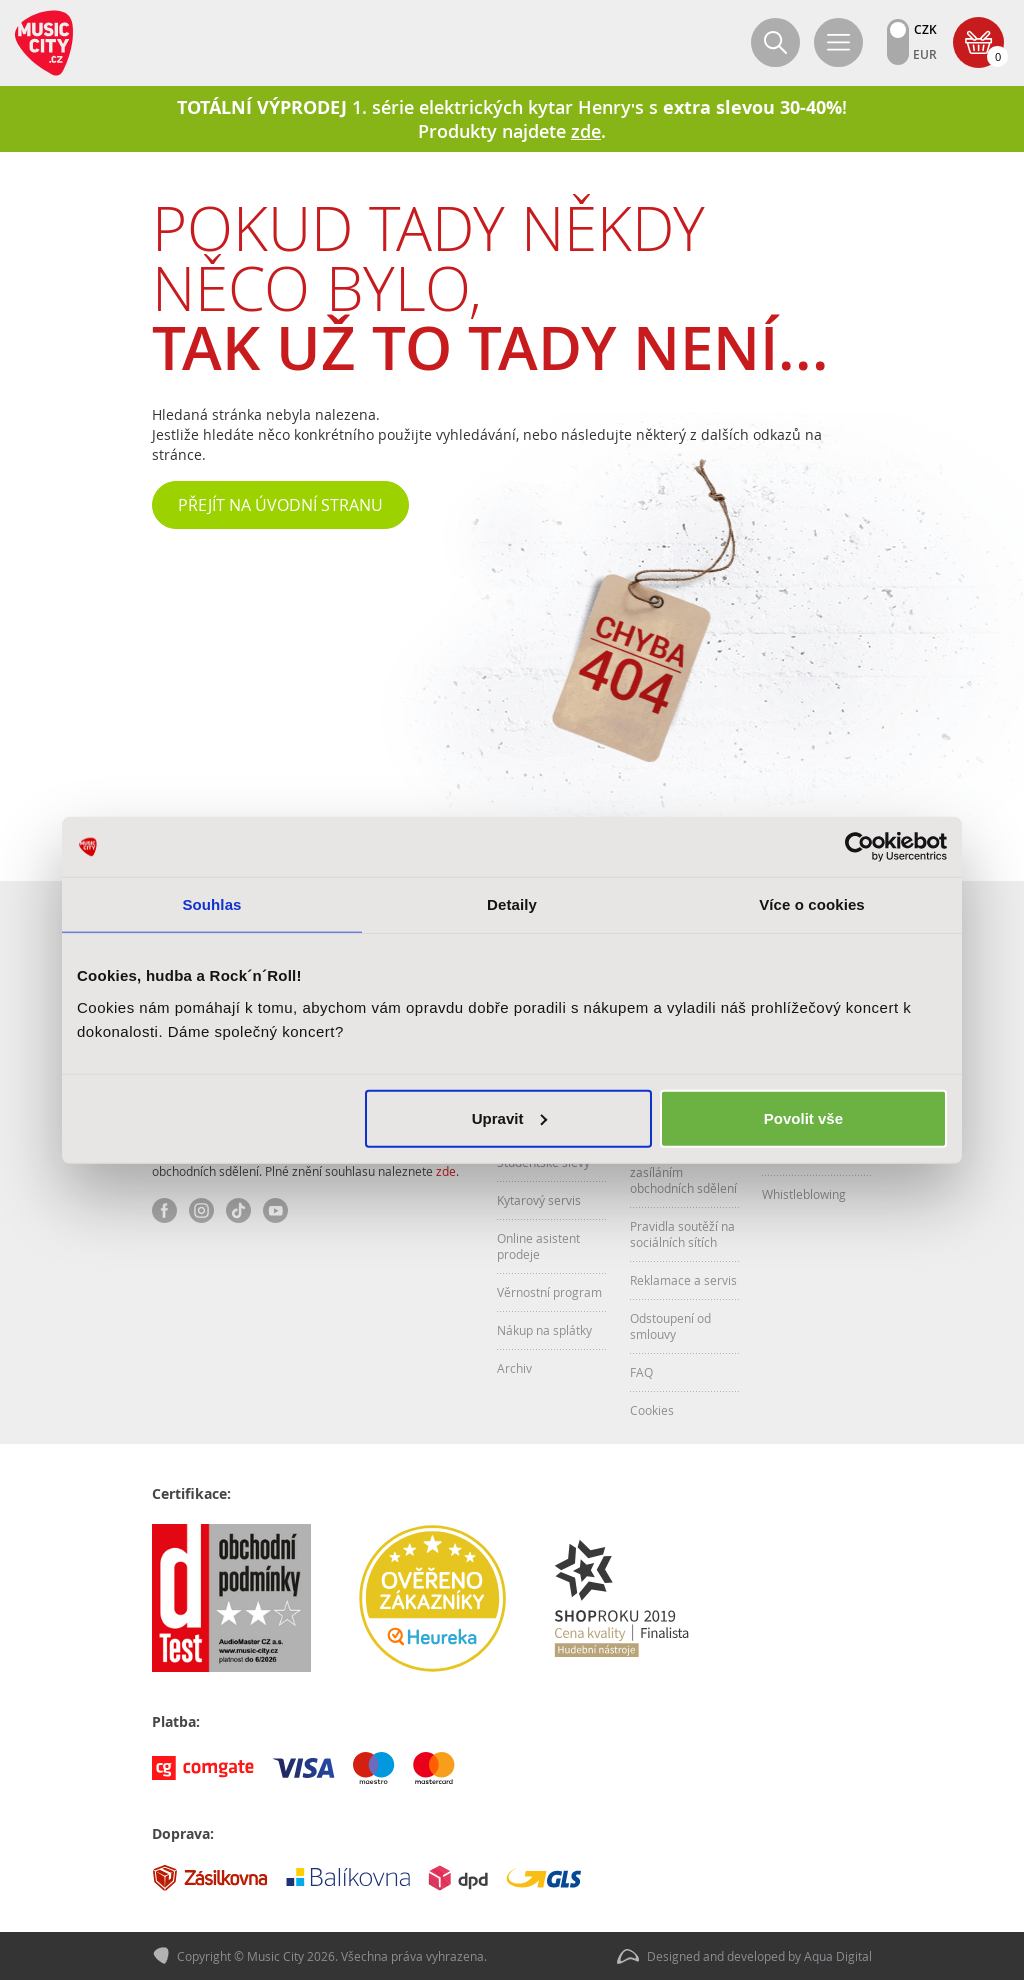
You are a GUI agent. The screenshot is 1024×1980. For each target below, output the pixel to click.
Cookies (652, 1410)
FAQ (641, 1372)
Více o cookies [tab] (812, 904)
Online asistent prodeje (538, 1246)
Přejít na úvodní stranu (280, 505)
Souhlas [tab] (211, 904)
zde (446, 1171)
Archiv (514, 1368)
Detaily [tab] (512, 904)
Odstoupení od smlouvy (670, 1326)
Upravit (510, 1117)
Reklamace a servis (683, 1280)
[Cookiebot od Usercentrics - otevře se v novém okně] (859, 847)
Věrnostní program (549, 1292)
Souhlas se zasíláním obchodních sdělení (683, 1172)
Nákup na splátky (544, 1330)
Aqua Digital (838, 1956)
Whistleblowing (804, 1194)
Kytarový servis (539, 1200)
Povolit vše (803, 1117)
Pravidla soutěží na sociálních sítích (682, 1234)
